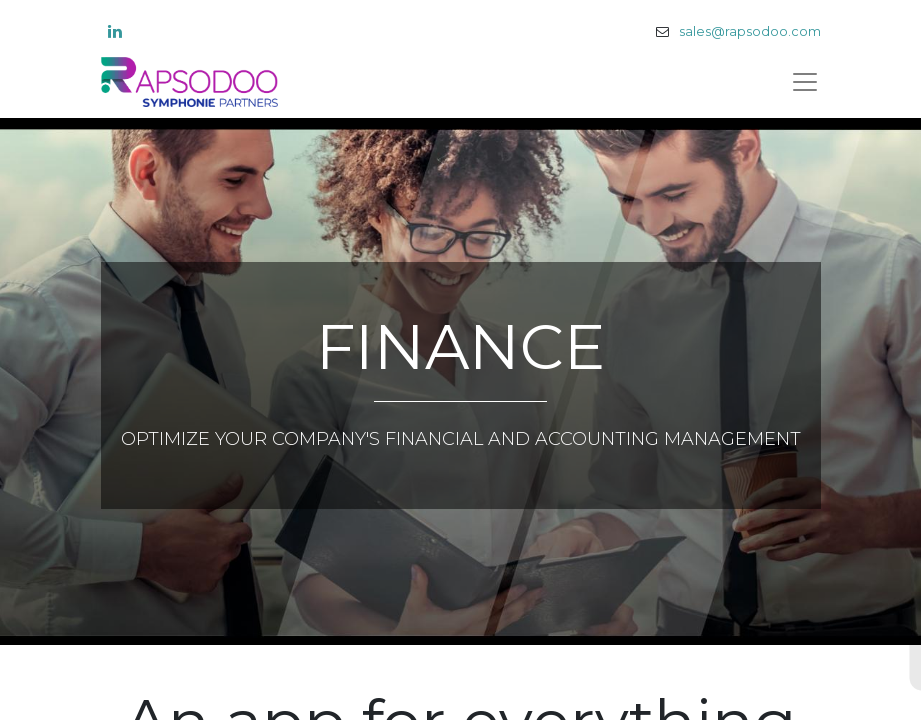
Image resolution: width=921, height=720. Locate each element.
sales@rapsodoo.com (750, 31)
